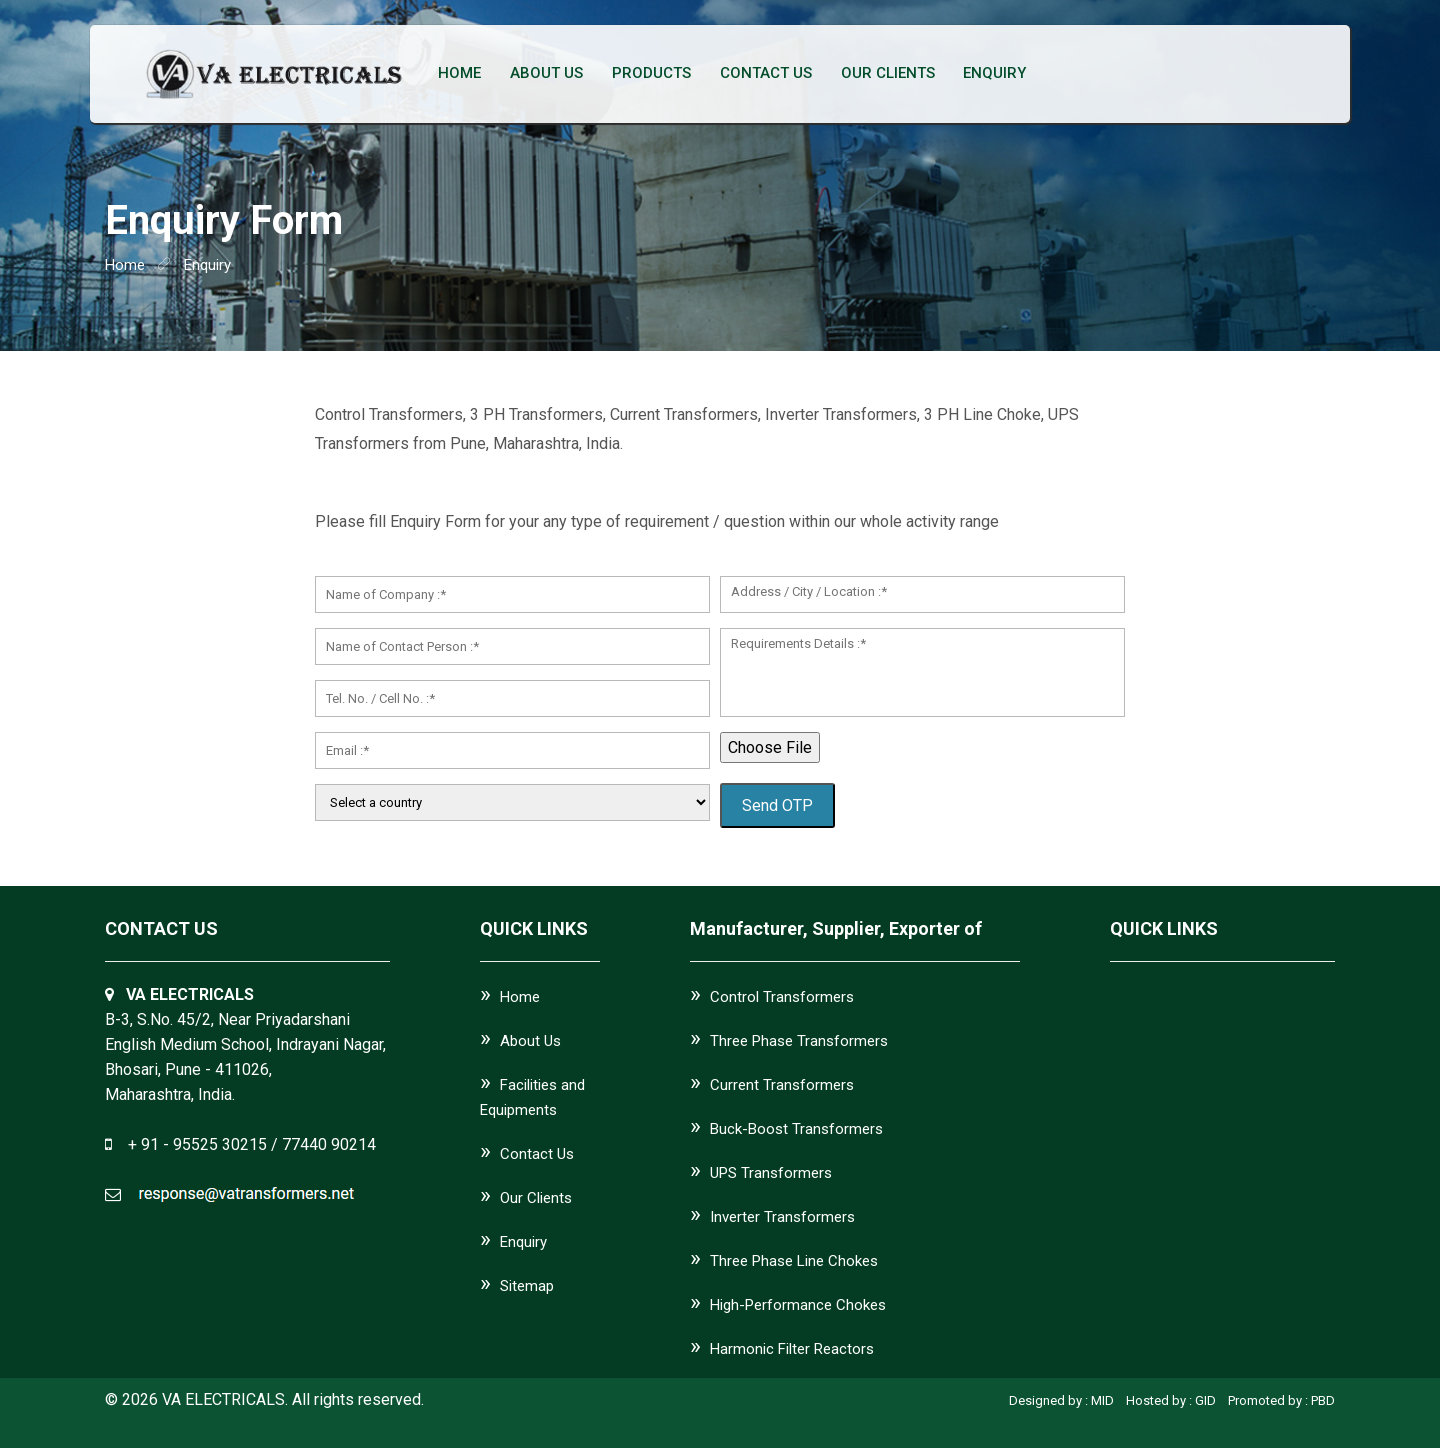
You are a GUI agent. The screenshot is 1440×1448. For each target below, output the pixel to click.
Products (649, 74)
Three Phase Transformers (799, 1041)
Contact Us (763, 74)
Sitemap (527, 1286)
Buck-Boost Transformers (796, 1129)
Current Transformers (782, 1085)
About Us (545, 74)
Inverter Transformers (782, 1217)
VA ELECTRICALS (223, 1399)
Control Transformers (782, 997)
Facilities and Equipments (532, 1097)
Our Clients (884, 74)
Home (459, 74)
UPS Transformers (771, 1173)
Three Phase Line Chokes (794, 1261)
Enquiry (990, 74)
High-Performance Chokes (798, 1305)
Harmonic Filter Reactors (792, 1349)
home (125, 265)
